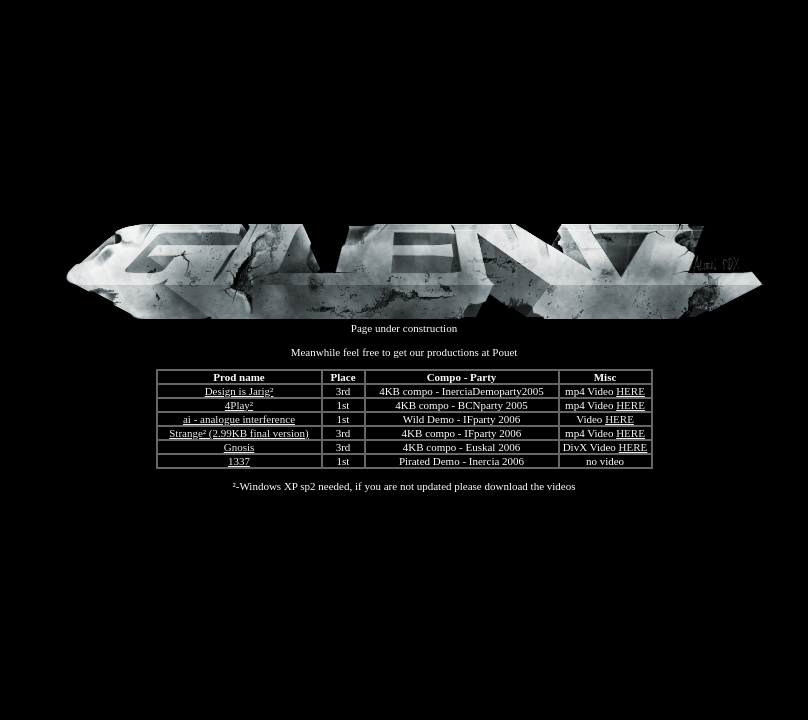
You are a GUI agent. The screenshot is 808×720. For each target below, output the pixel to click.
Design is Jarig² (239, 391)
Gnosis (239, 447)
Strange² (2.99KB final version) (239, 433)
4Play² (239, 405)
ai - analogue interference (239, 419)
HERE (630, 391)
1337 (239, 461)
